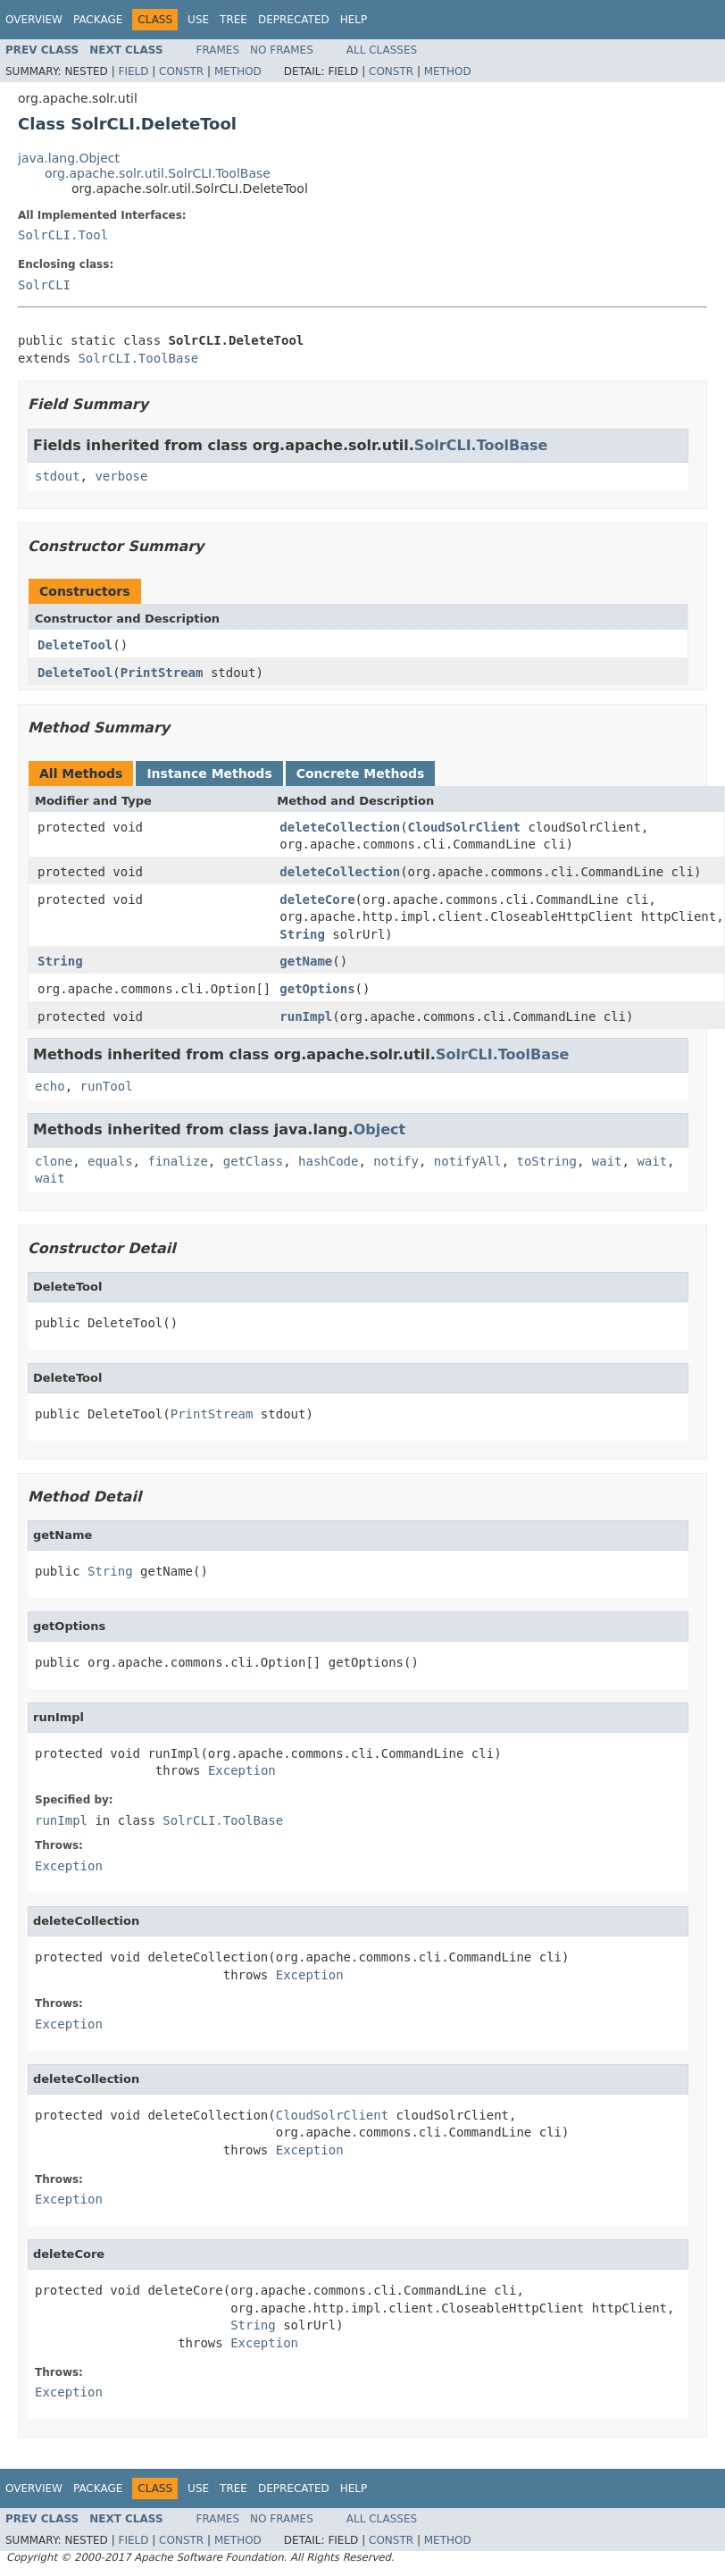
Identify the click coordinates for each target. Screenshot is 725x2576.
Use (198, 19)
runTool (106, 1086)
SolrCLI (44, 285)
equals (110, 1161)
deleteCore (316, 899)
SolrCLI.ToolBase (138, 358)
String (302, 934)
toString (547, 1161)
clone (53, 1161)
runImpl (305, 1016)
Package (97, 19)
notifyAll (468, 1161)
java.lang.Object (69, 158)
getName (305, 961)
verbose (121, 476)
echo (50, 1086)
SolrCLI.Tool (63, 235)
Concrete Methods (360, 773)
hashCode (328, 1161)
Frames (218, 50)
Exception (242, 1770)
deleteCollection (339, 827)
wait (607, 1161)
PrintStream (162, 672)
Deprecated (293, 19)
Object (380, 1129)
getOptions (316, 989)
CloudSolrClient (464, 827)
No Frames (281, 50)
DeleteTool (75, 645)
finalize (177, 1161)
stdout (57, 476)
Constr (181, 71)
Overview (33, 19)
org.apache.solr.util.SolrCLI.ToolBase (158, 173)
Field (133, 71)
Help (354, 19)
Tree (233, 19)
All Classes (381, 50)
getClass (253, 1161)
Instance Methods (208, 773)
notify (396, 1161)
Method (238, 71)
